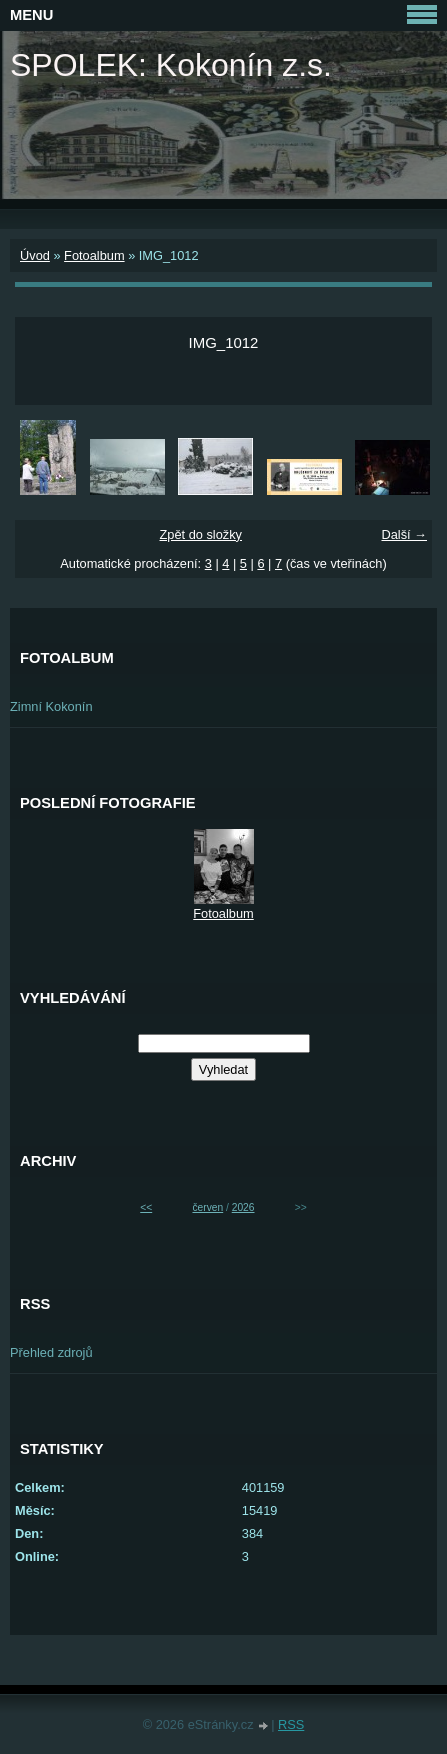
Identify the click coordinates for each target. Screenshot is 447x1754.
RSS (291, 1724)
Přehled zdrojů (51, 1352)
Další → (404, 534)
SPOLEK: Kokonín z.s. (171, 65)
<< (146, 1207)
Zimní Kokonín (51, 706)
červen (207, 1207)
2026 (243, 1207)
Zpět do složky (200, 534)
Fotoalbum (94, 255)
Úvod (35, 255)
